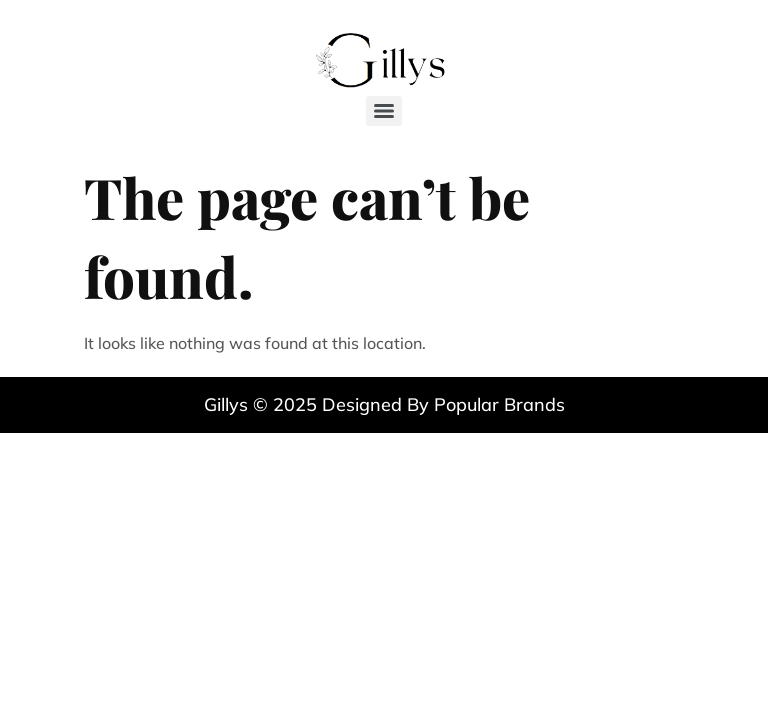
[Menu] (384, 111)
